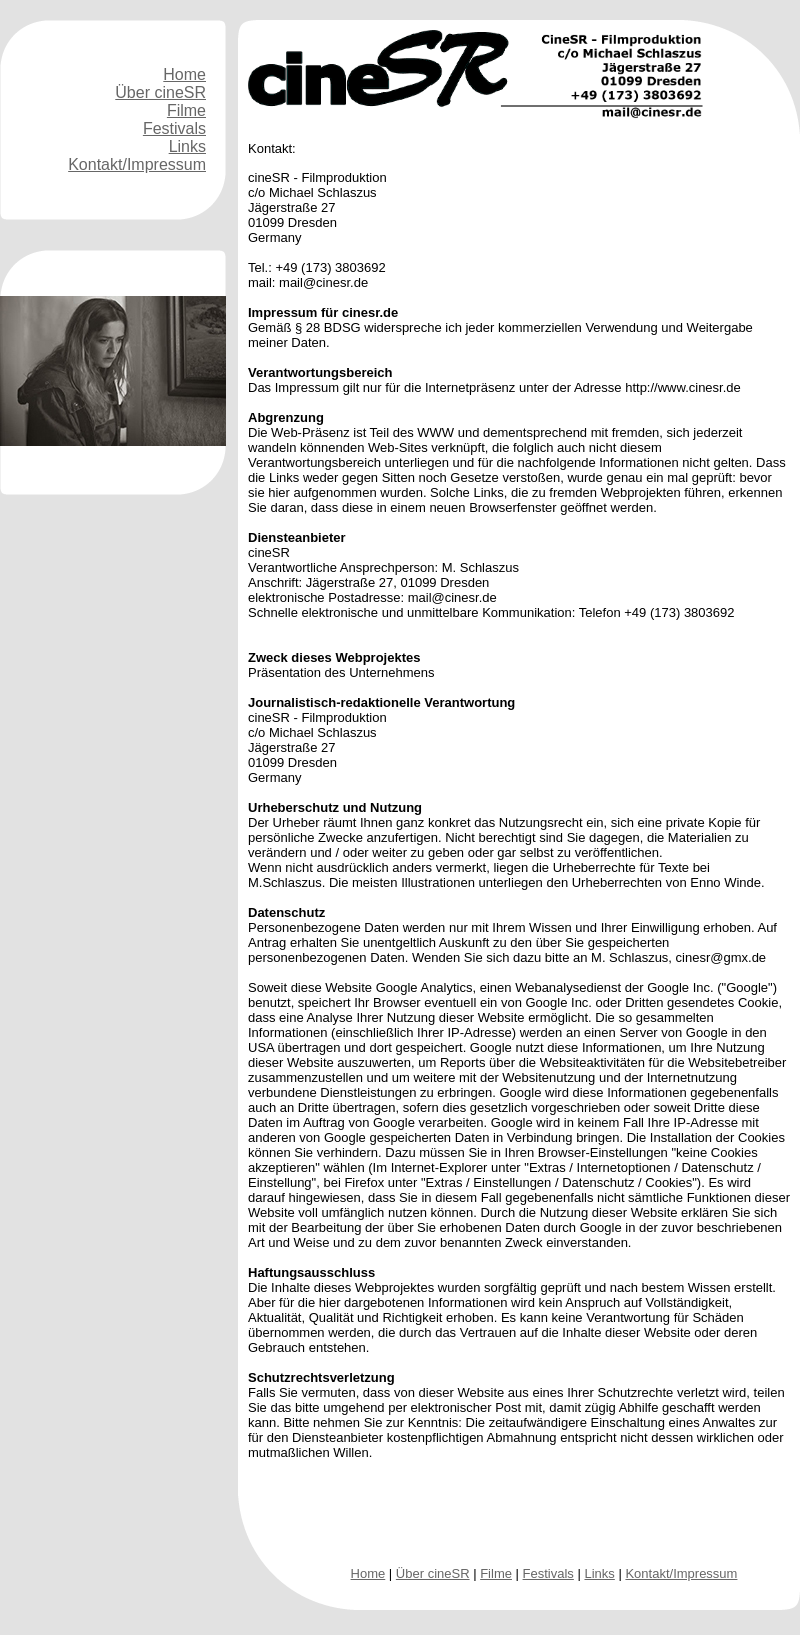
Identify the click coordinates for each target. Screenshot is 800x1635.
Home (184, 74)
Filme (186, 110)
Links (187, 146)
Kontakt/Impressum (137, 164)
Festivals (174, 128)
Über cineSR (160, 92)
